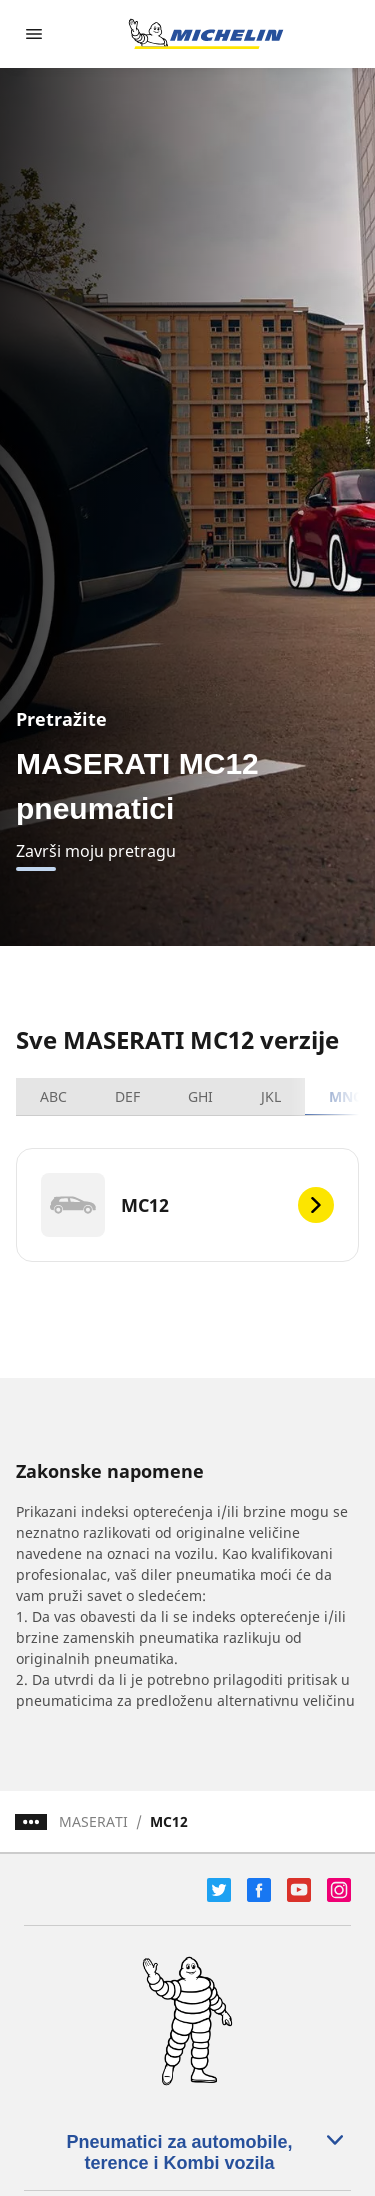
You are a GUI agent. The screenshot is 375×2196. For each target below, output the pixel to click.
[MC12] (187, 1205)
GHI (200, 1096)
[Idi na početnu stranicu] (206, 34)
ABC (53, 1096)
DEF (127, 1096)
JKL (271, 1096)
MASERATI (93, 1821)
